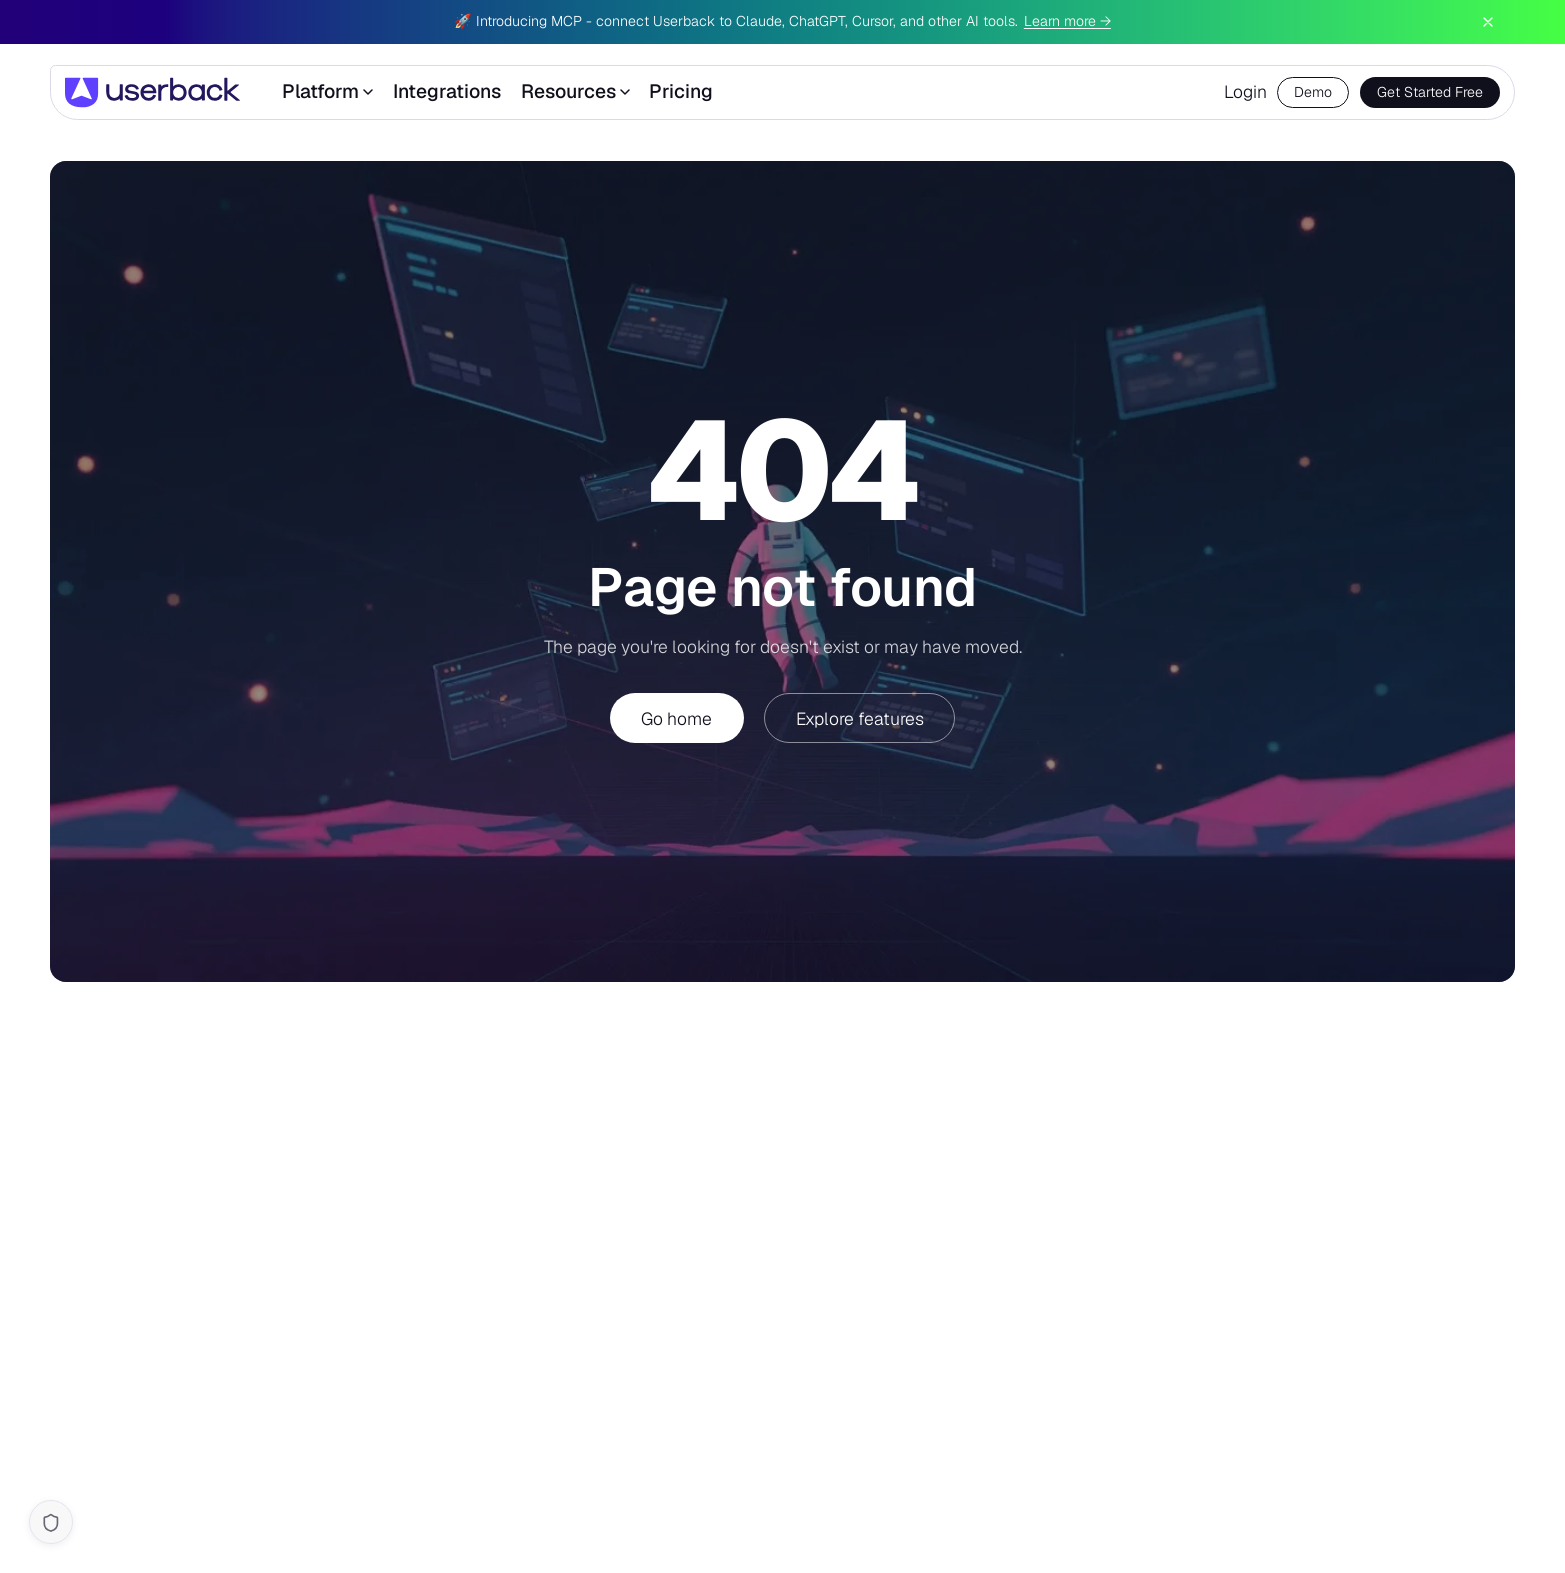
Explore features (860, 718)
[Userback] (152, 92)
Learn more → (1067, 21)
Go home (676, 718)
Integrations (447, 92)
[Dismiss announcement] (1488, 22)
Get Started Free (1430, 92)
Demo (1313, 92)
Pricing (681, 92)
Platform (327, 92)
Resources (575, 92)
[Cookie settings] (51, 1522)
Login (1245, 91)
